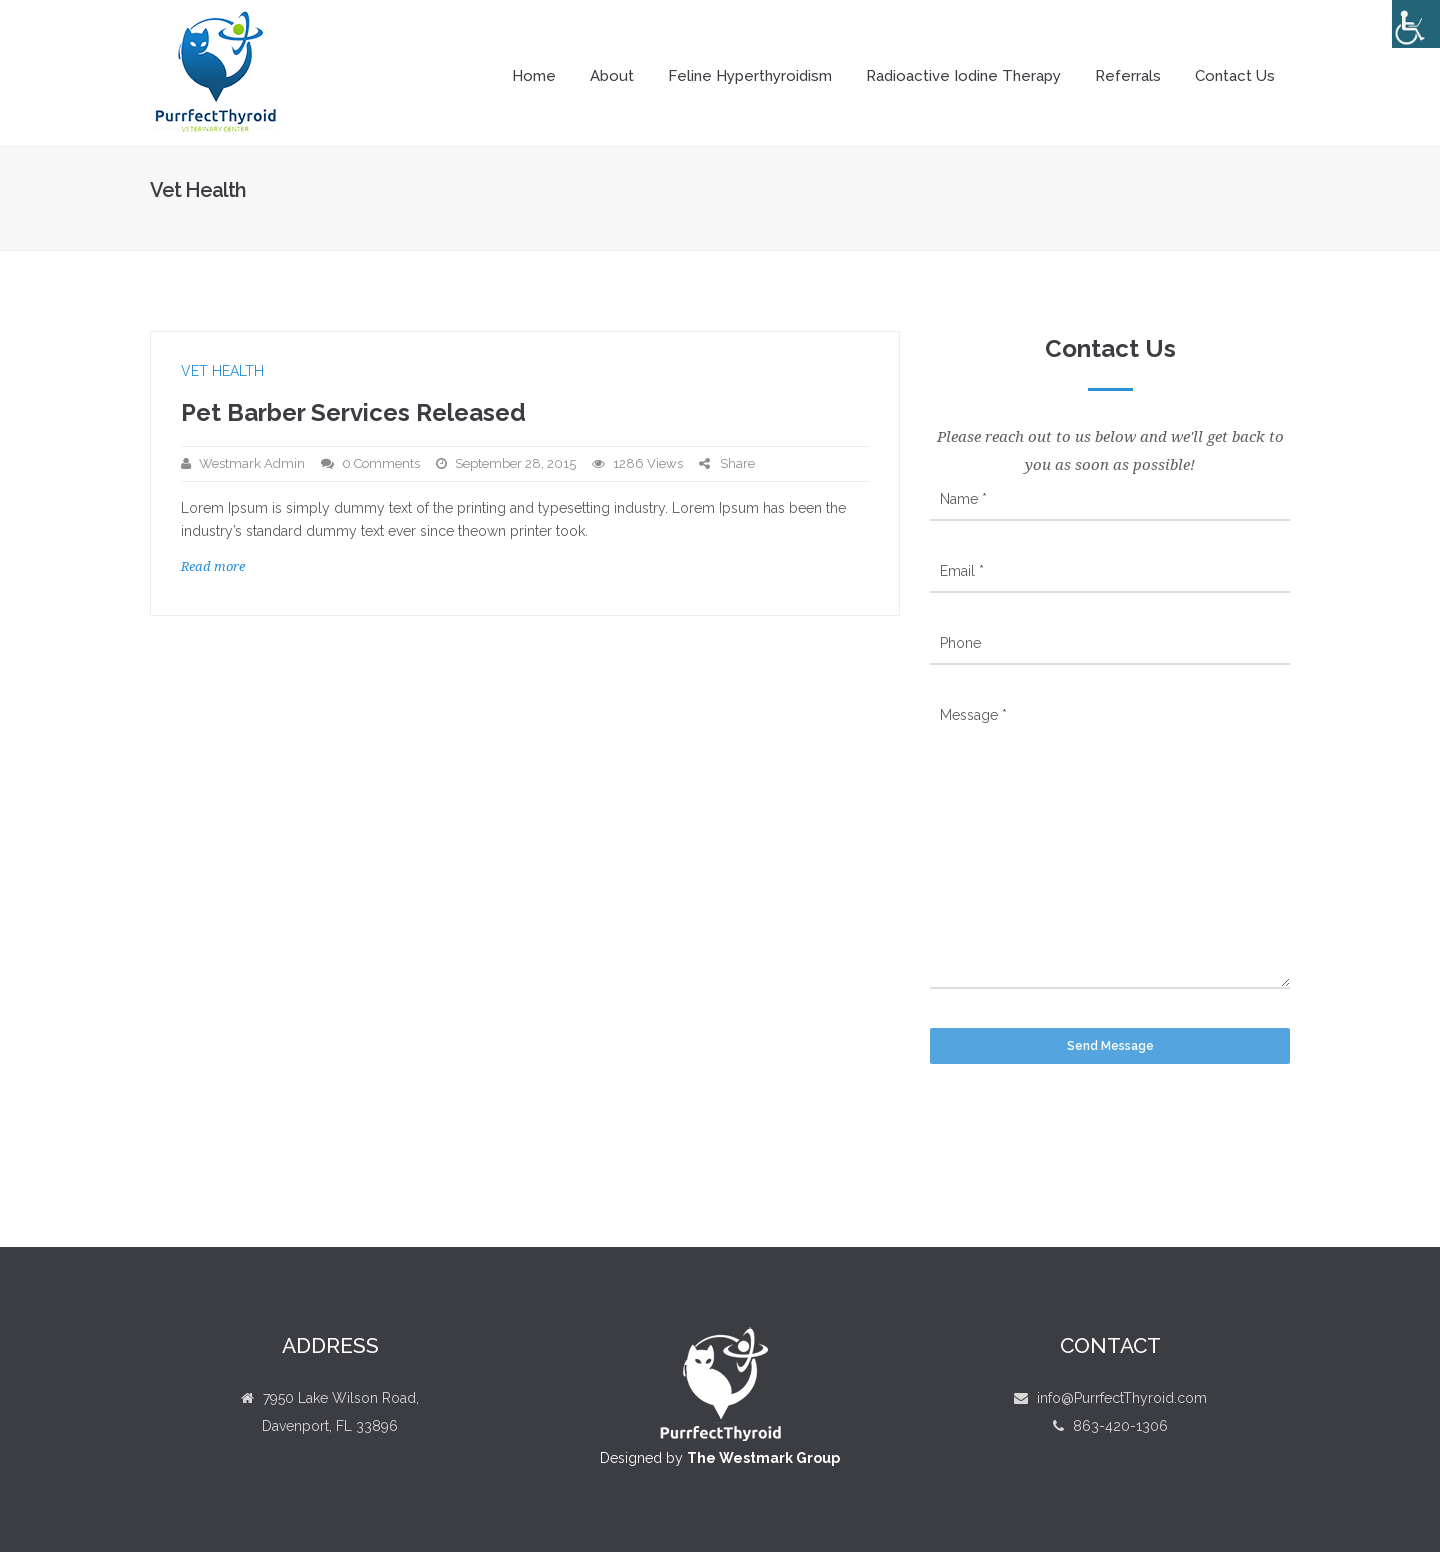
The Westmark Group (763, 1458)
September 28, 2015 (515, 463)
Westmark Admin (252, 463)
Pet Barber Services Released (353, 412)
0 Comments (381, 463)
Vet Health (222, 371)
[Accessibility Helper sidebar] (1416, 24)
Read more (213, 566)
